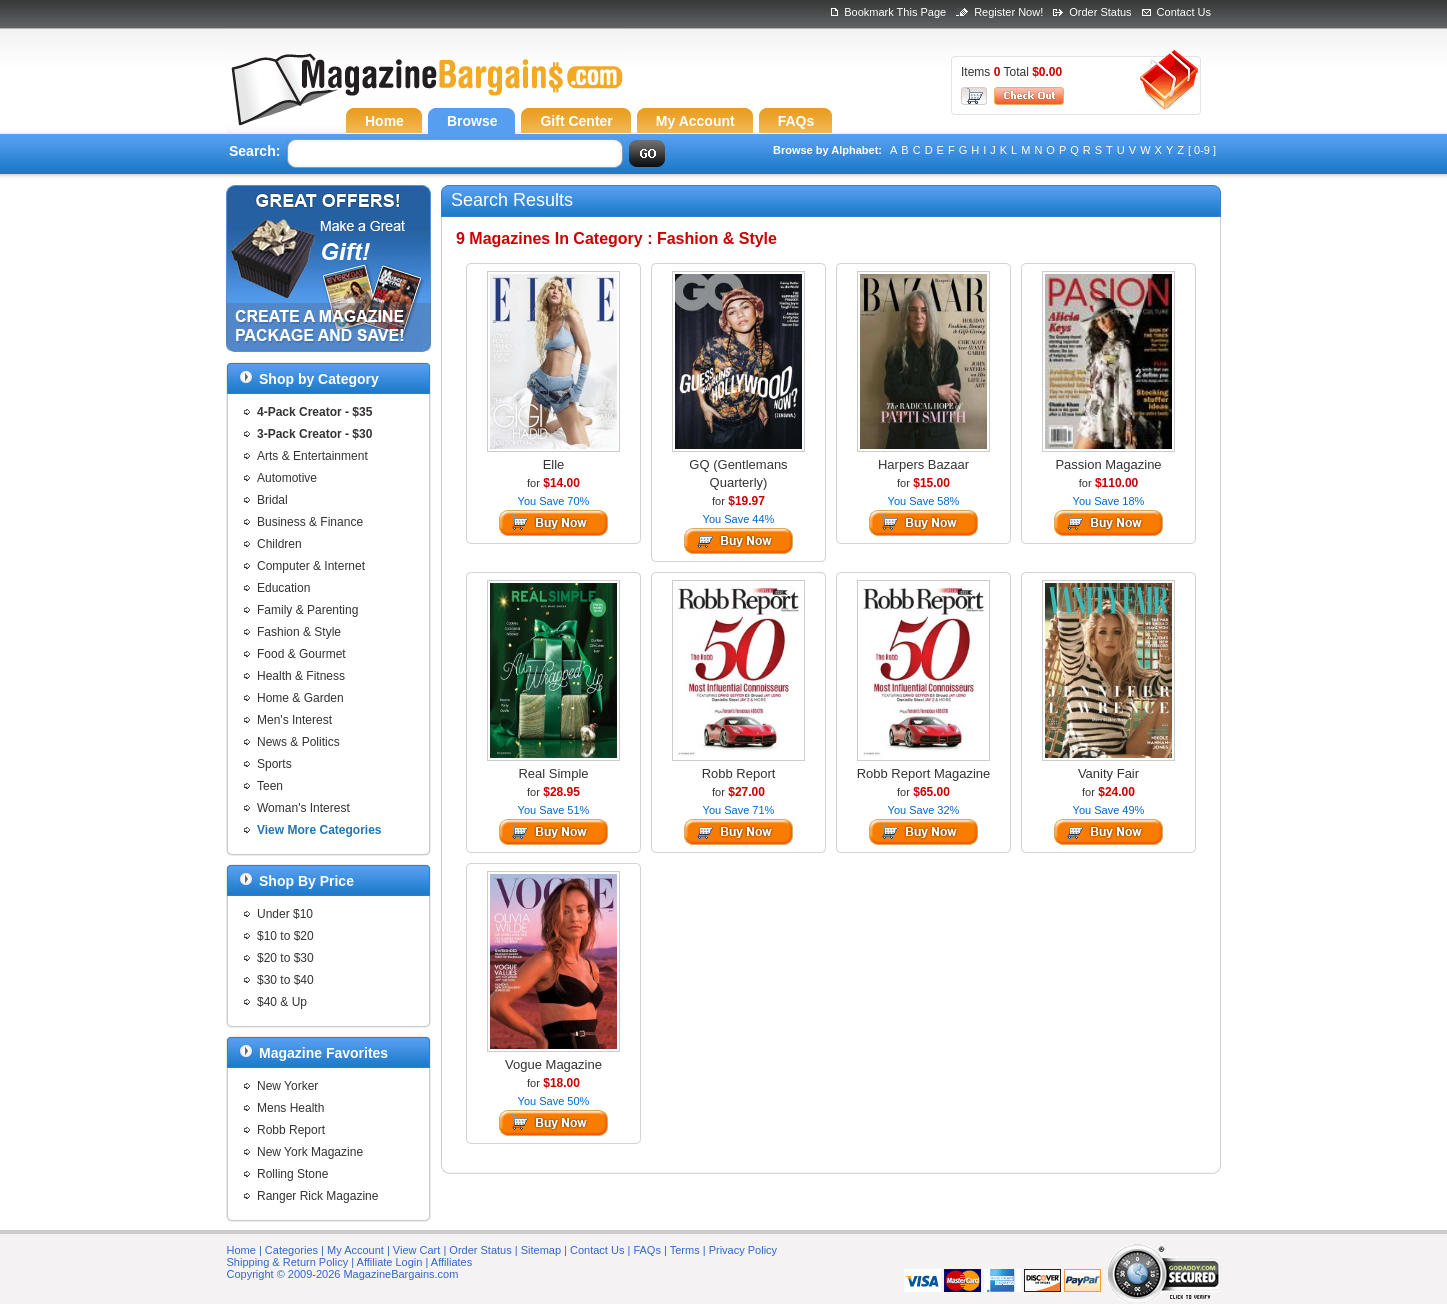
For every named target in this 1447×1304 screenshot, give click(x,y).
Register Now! (1008, 12)
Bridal (272, 500)
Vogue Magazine (553, 1064)
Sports (274, 764)
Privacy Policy (743, 1250)
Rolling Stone (292, 1174)
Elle (554, 464)
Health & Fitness (301, 676)
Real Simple (553, 773)
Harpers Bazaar (923, 464)
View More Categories (319, 830)
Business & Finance (310, 522)
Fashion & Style (299, 632)
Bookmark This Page (895, 12)
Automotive (287, 478)
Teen (270, 786)
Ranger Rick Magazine (317, 1196)
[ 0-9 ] (1202, 150)
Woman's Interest (303, 808)
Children (279, 544)
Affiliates (451, 1262)
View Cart (416, 1250)
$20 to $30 (285, 958)
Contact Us (1184, 12)
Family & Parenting (307, 610)
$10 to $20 (285, 936)
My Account (355, 1250)
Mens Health (290, 1108)
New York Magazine (310, 1152)
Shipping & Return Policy (288, 1262)
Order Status (1100, 12)
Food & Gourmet (301, 654)
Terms (685, 1250)
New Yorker (287, 1086)
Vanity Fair (1108, 773)
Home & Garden (300, 698)
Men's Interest (294, 720)
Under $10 (285, 914)
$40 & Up (282, 1002)
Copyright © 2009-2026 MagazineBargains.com (343, 1274)
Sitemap (541, 1250)
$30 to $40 (285, 980)
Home (241, 1250)
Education (283, 588)
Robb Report (291, 1130)
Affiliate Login (390, 1262)
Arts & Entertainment (312, 456)
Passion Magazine (1108, 464)
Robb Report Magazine (924, 773)
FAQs (647, 1250)
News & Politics (298, 742)
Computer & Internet (311, 566)
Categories (291, 1250)
